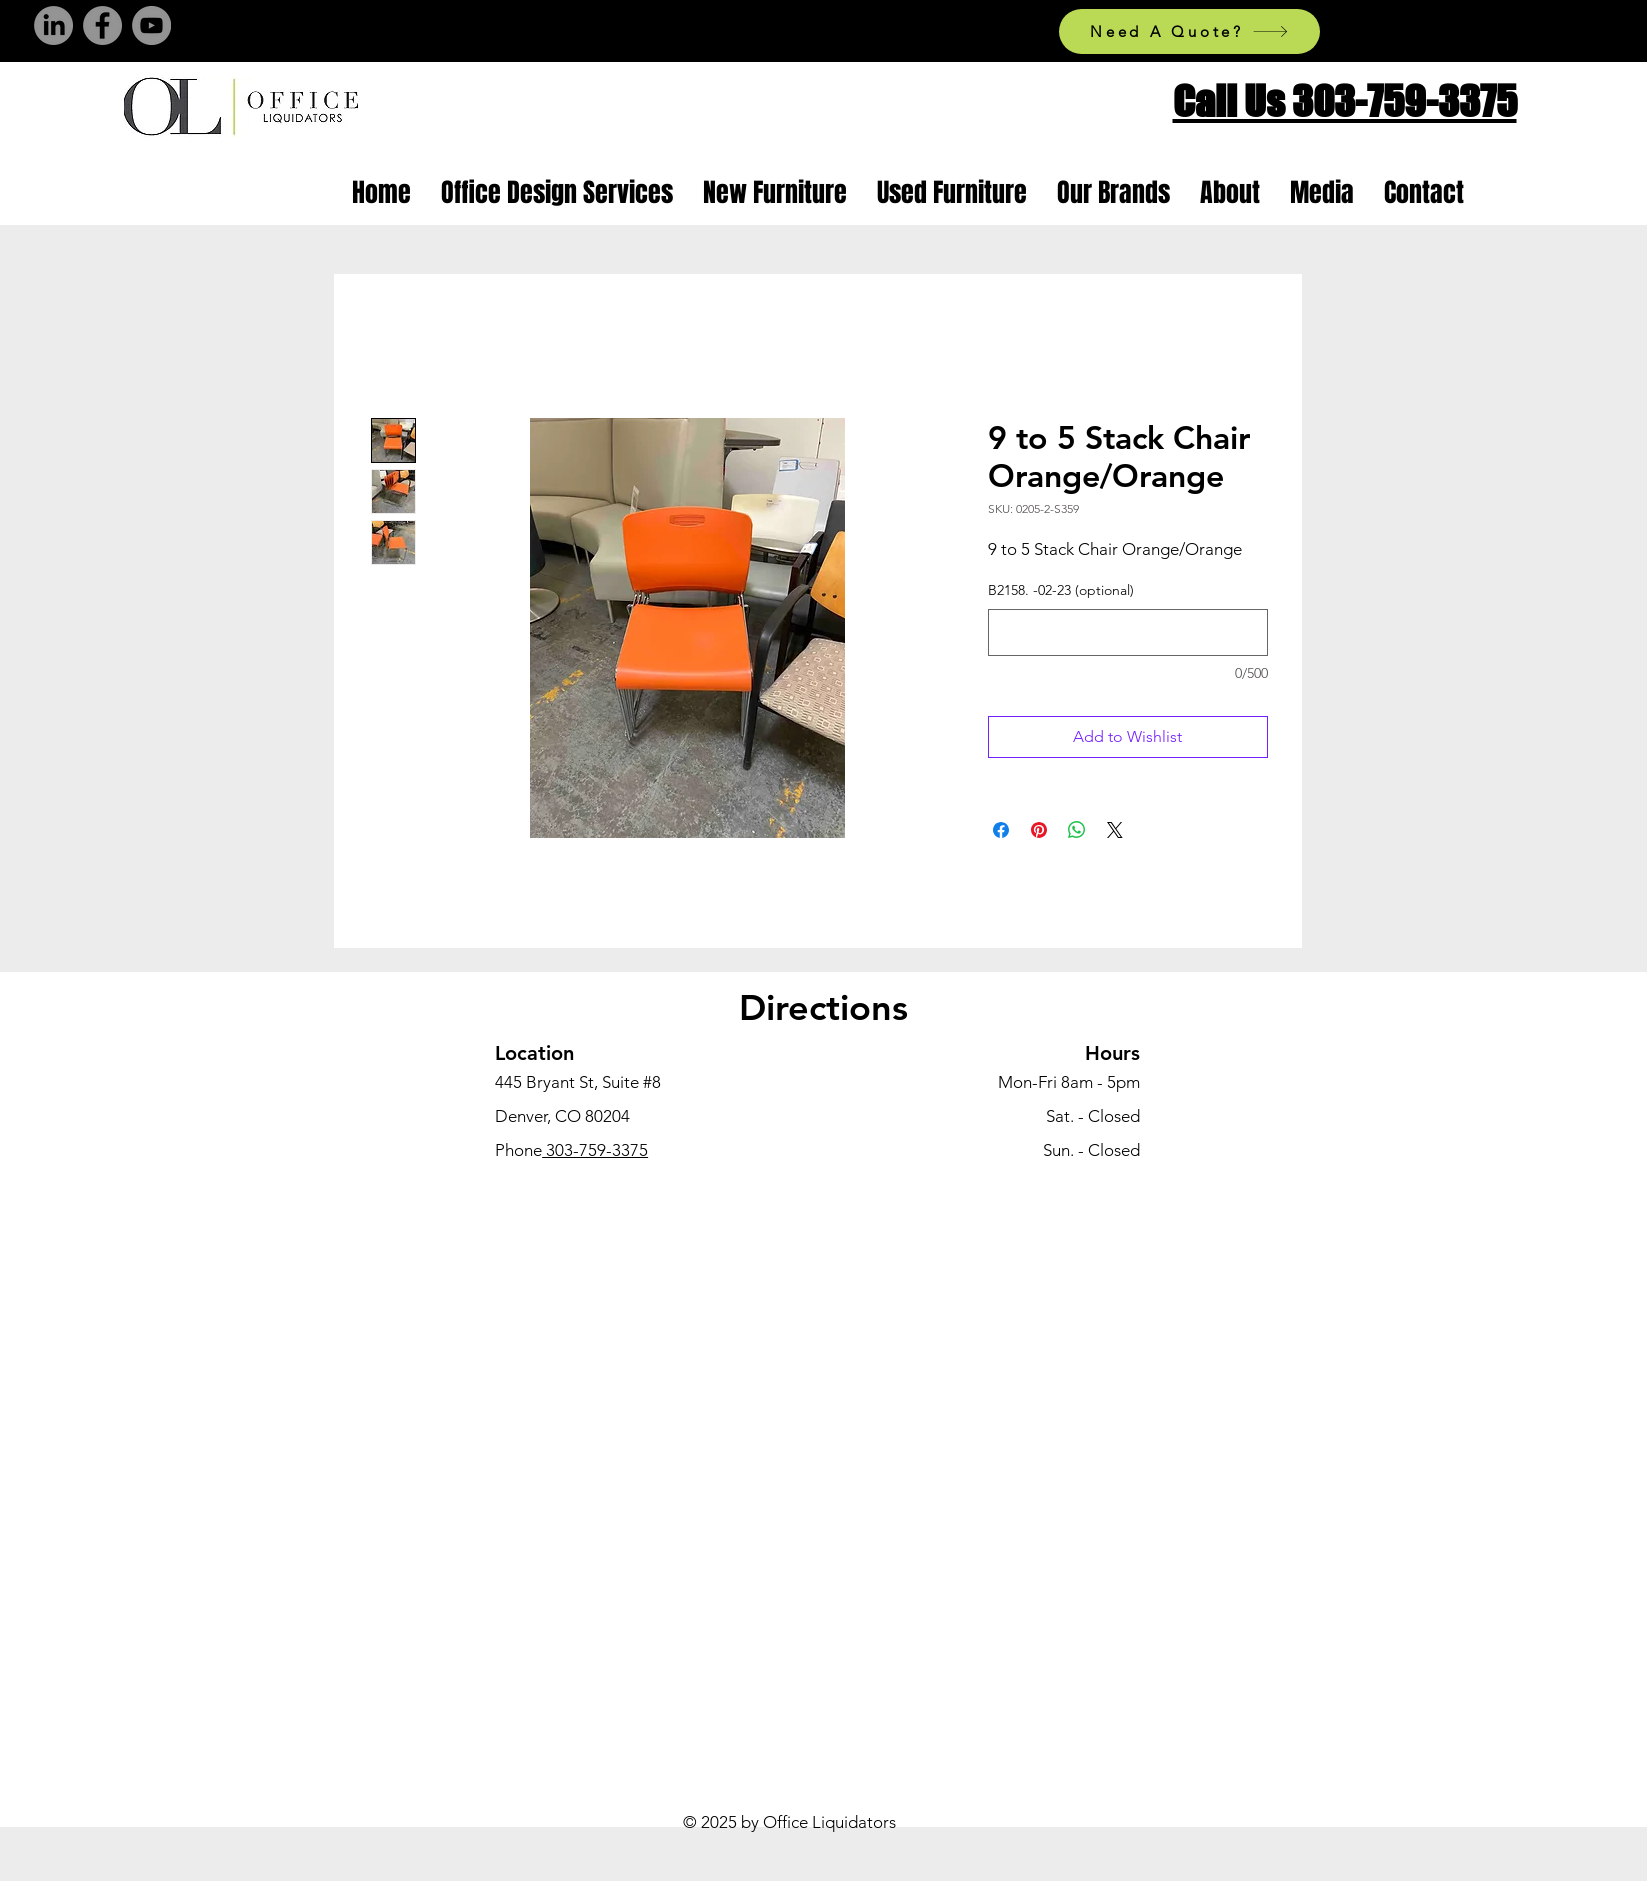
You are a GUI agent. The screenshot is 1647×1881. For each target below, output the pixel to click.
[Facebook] (102, 25)
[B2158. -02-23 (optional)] (1128, 632)
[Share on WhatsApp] (1077, 830)
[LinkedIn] (53, 25)
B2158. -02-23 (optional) (1061, 590)
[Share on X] (1115, 830)
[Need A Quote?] (1189, 31)
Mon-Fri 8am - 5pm (1069, 1082)
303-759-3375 (595, 1150)
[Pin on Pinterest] (1039, 830)
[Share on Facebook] (1001, 830)
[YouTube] (151, 25)
